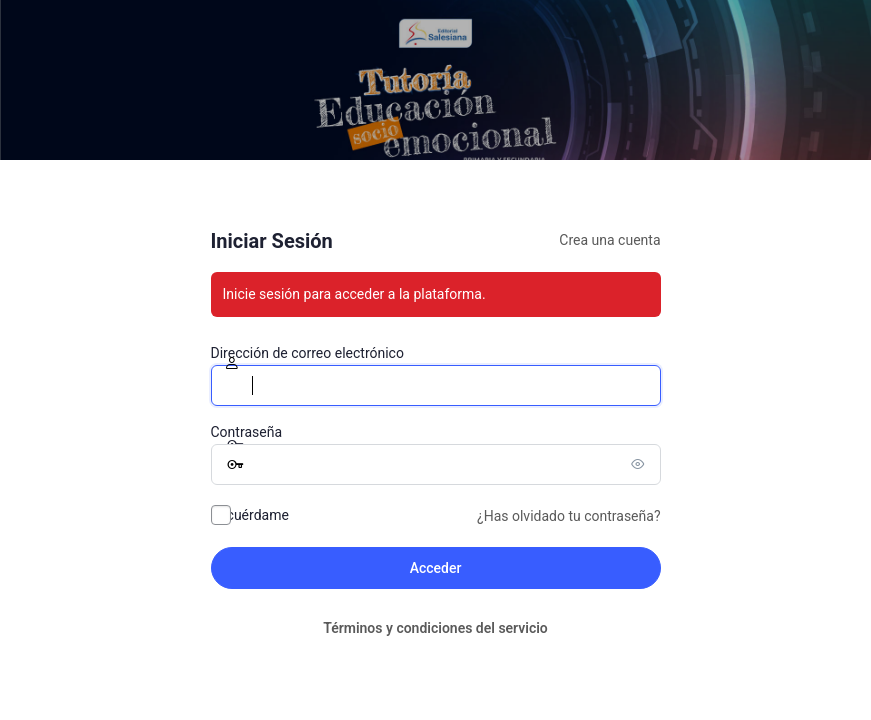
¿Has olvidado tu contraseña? (568, 516)
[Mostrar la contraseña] (641, 464)
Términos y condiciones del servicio (435, 628)
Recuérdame (250, 515)
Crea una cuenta (609, 240)
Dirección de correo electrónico (307, 353)
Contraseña (247, 432)
